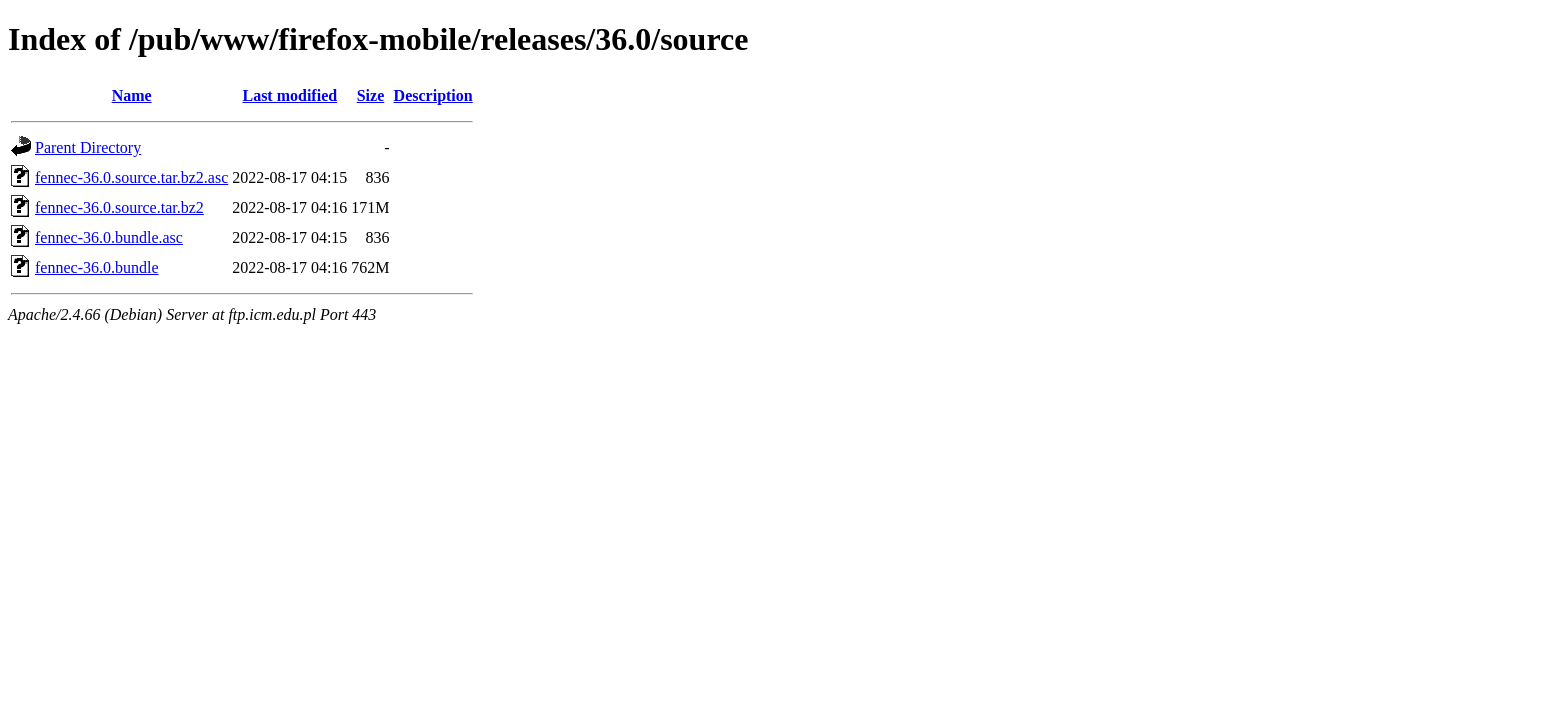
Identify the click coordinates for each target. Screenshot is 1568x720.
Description (433, 95)
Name (132, 95)
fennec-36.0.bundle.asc (109, 237)
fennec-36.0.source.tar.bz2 (119, 207)
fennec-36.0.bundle (97, 267)
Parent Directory (88, 147)
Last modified (289, 95)
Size (371, 95)
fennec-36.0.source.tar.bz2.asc (131, 177)
